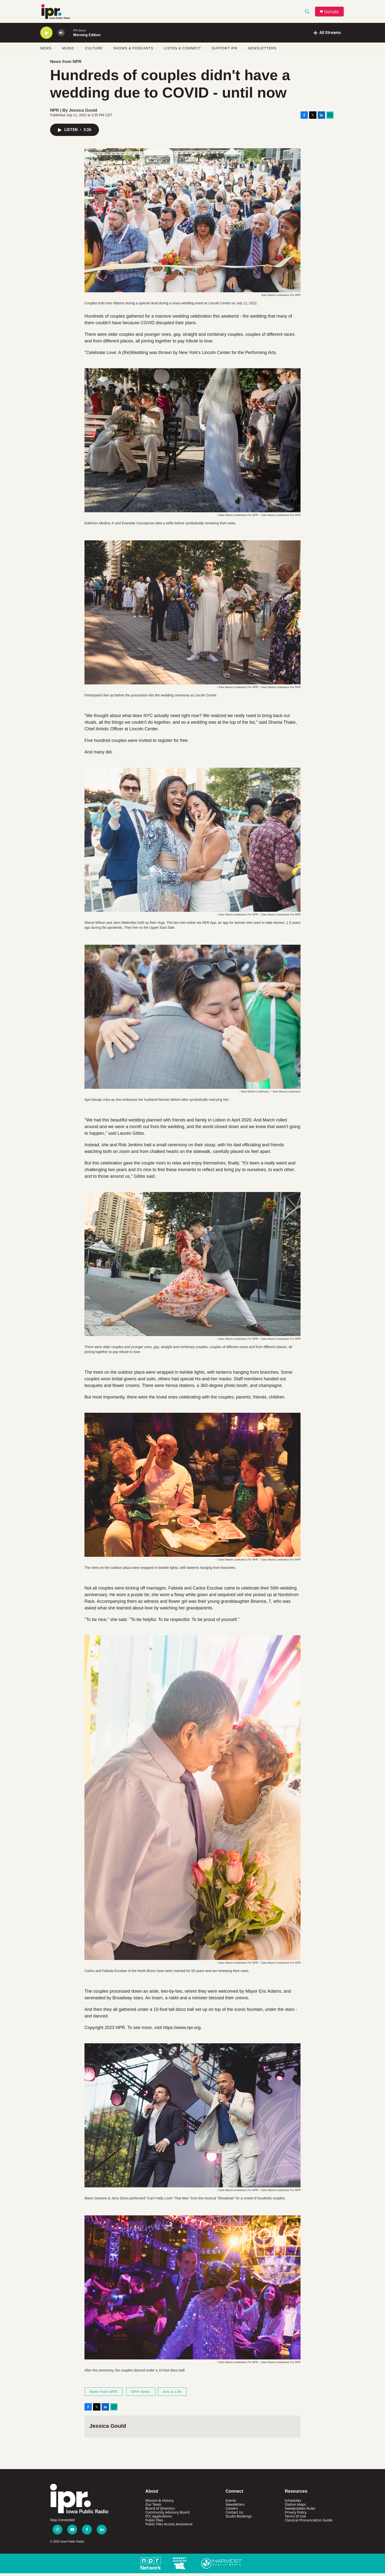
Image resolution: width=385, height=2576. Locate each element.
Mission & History (159, 2503)
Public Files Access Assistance (168, 2527)
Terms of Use (295, 2519)
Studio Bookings (239, 2519)
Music (68, 51)
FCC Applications (158, 2519)
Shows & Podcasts (133, 51)
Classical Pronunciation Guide (308, 2523)
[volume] (61, 35)
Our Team (153, 2507)
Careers (232, 2511)
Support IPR (224, 51)
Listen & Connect (182, 51)
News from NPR (66, 64)
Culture (94, 51)
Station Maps (295, 2507)
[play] (46, 36)
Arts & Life (172, 2394)
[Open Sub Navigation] (55, 51)
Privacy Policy (295, 2515)
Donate (332, 12)
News (46, 51)
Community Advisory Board (167, 2515)
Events (231, 2503)
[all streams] (327, 35)
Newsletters (262, 51)
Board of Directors (160, 2511)
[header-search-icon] (307, 13)
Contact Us (234, 2515)
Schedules (293, 2503)
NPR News (140, 2394)
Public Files (154, 2523)
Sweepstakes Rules (300, 2511)
